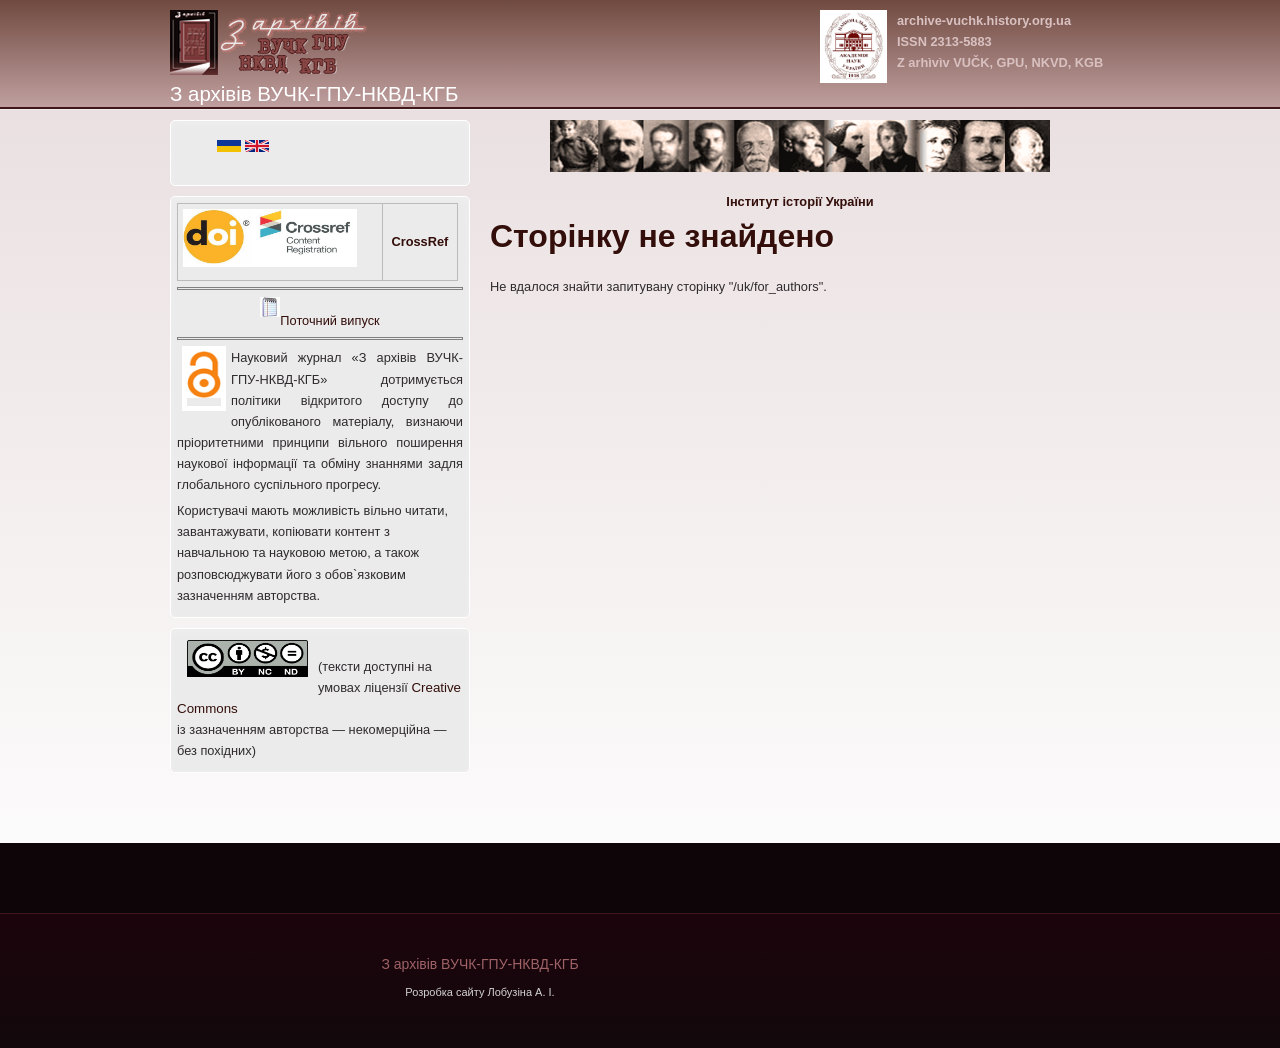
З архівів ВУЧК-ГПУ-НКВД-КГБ (314, 93)
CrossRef (419, 241)
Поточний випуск (329, 320)
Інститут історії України (799, 201)
